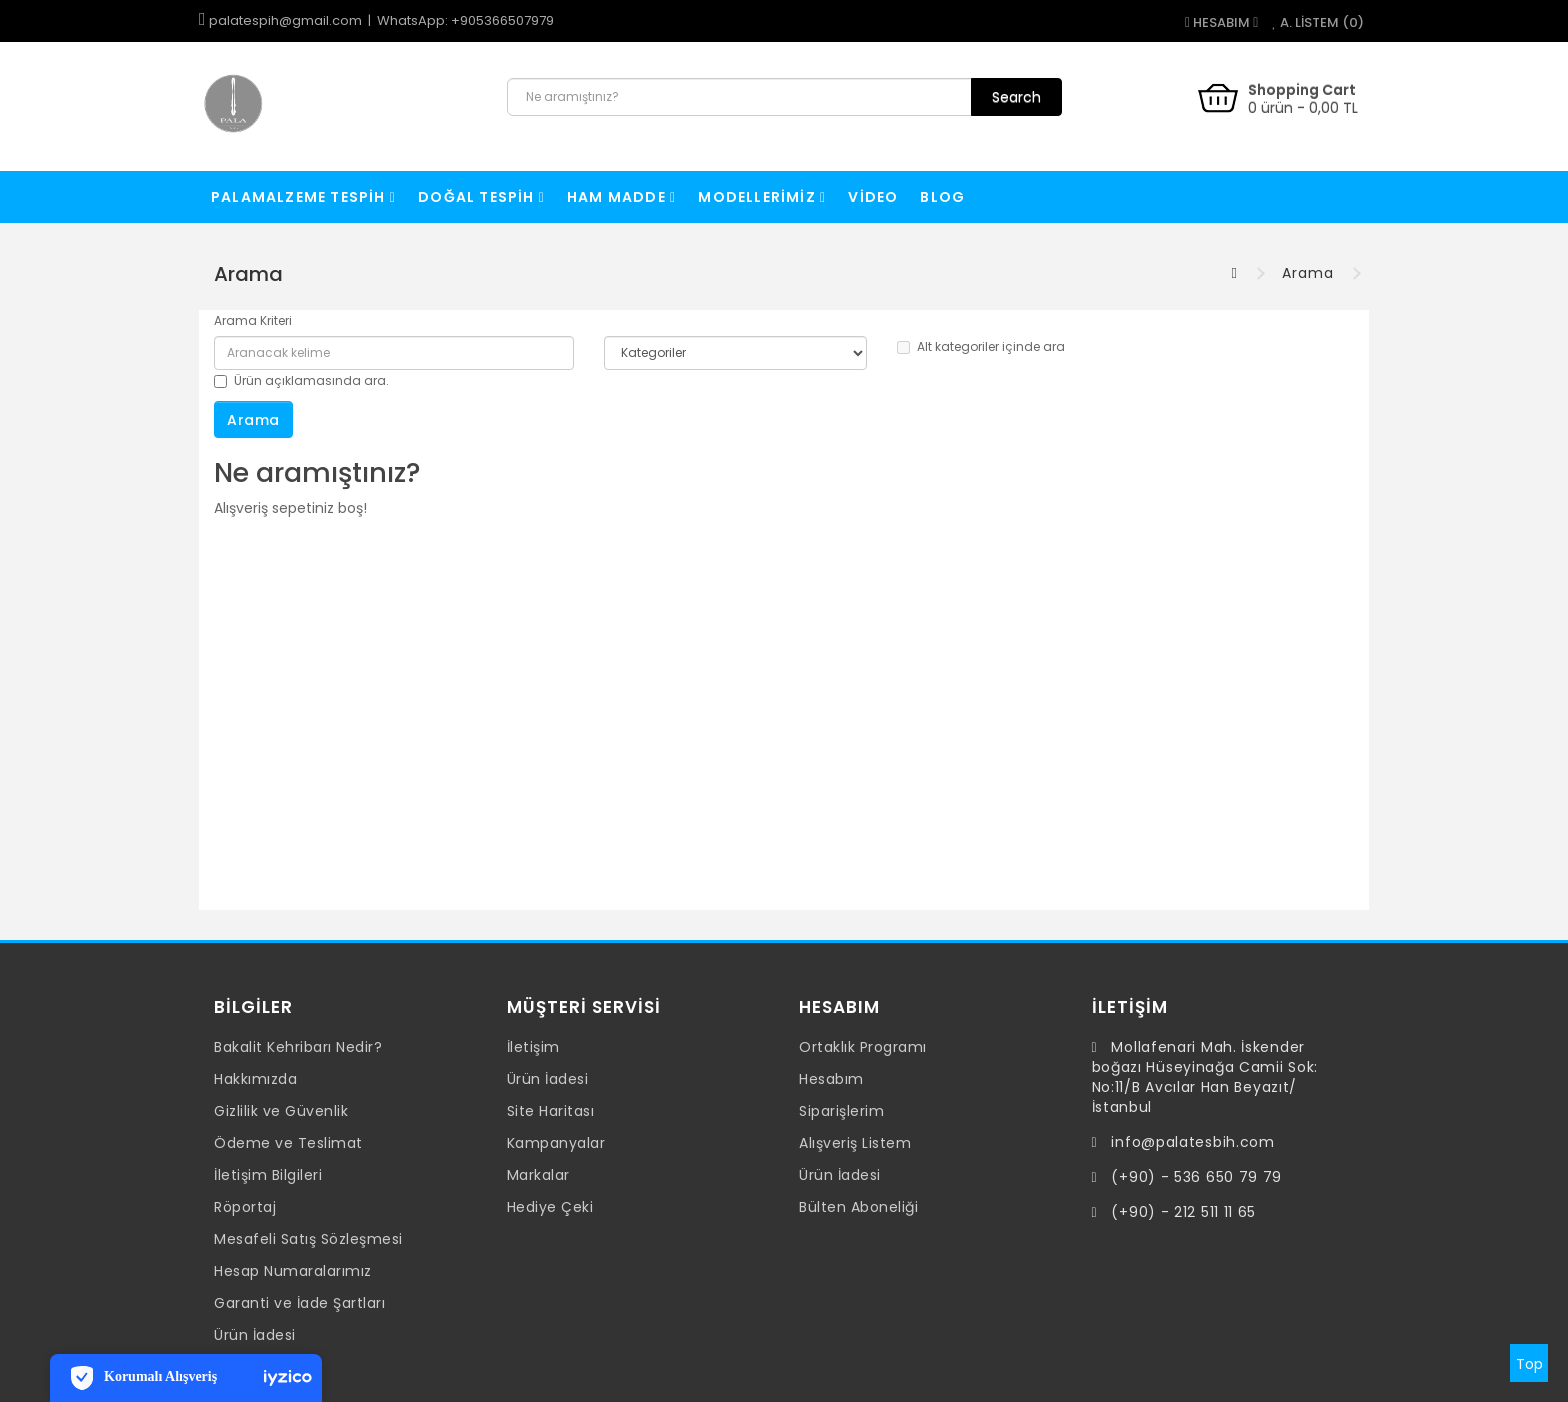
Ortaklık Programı (863, 1047)
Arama (1308, 273)
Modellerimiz (762, 197)
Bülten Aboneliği (858, 1207)
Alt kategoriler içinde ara (981, 346)
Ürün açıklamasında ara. (301, 380)
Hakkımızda (255, 1079)
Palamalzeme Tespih (303, 197)
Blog (942, 197)
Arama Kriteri (253, 320)
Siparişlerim (841, 1111)
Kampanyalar (556, 1143)
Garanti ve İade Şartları (299, 1303)
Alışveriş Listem (855, 1143)
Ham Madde (621, 197)
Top (1529, 1364)
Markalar (538, 1175)
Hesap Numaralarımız (293, 1271)
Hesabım (831, 1079)
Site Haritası (551, 1111)
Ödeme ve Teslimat (288, 1143)
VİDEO (873, 197)
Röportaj (245, 1207)
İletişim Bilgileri (268, 1175)
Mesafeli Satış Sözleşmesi (308, 1239)
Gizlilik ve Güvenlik (281, 1111)
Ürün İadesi (255, 1335)
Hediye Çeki (550, 1207)
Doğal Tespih (481, 197)
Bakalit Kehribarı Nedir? (298, 1047)
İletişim (533, 1047)
